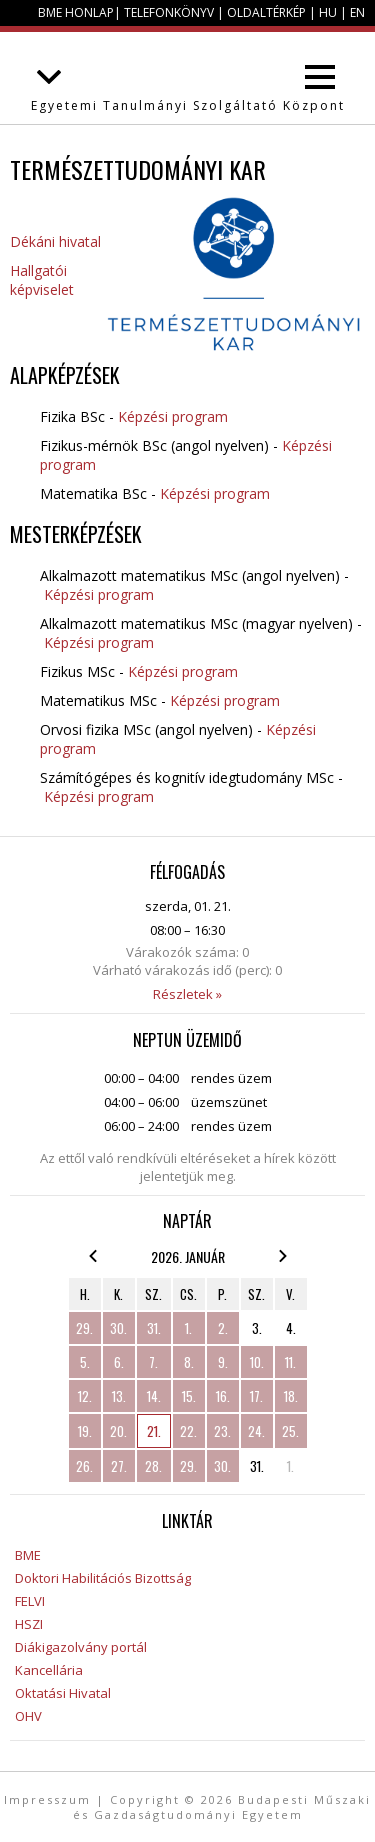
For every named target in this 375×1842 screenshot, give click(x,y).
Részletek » (187, 994)
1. (188, 1328)
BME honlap (76, 12)
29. (84, 1328)
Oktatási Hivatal (63, 1693)
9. (223, 1362)
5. (85, 1362)
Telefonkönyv (169, 12)
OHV (28, 1716)
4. (291, 1328)
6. (119, 1362)
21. (154, 1431)
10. (257, 1362)
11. (290, 1362)
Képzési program (173, 416)
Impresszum (47, 1799)
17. (256, 1396)
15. (189, 1396)
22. (188, 1431)
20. (118, 1431)
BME (28, 1555)
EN (357, 12)
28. (153, 1466)
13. (119, 1396)
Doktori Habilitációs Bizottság (103, 1578)
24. (256, 1431)
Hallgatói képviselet (42, 280)
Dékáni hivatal (55, 241)
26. (84, 1466)
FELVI (30, 1601)
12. (85, 1396)
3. (257, 1328)
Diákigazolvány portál (81, 1647)
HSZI (29, 1624)
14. (154, 1396)
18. (291, 1396)
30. (118, 1328)
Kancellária (49, 1670)
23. (222, 1431)
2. (223, 1328)
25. (290, 1431)
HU (328, 12)
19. (85, 1431)
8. (189, 1362)
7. (153, 1362)
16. (223, 1396)
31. (154, 1328)
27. (119, 1466)
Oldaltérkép (266, 12)
